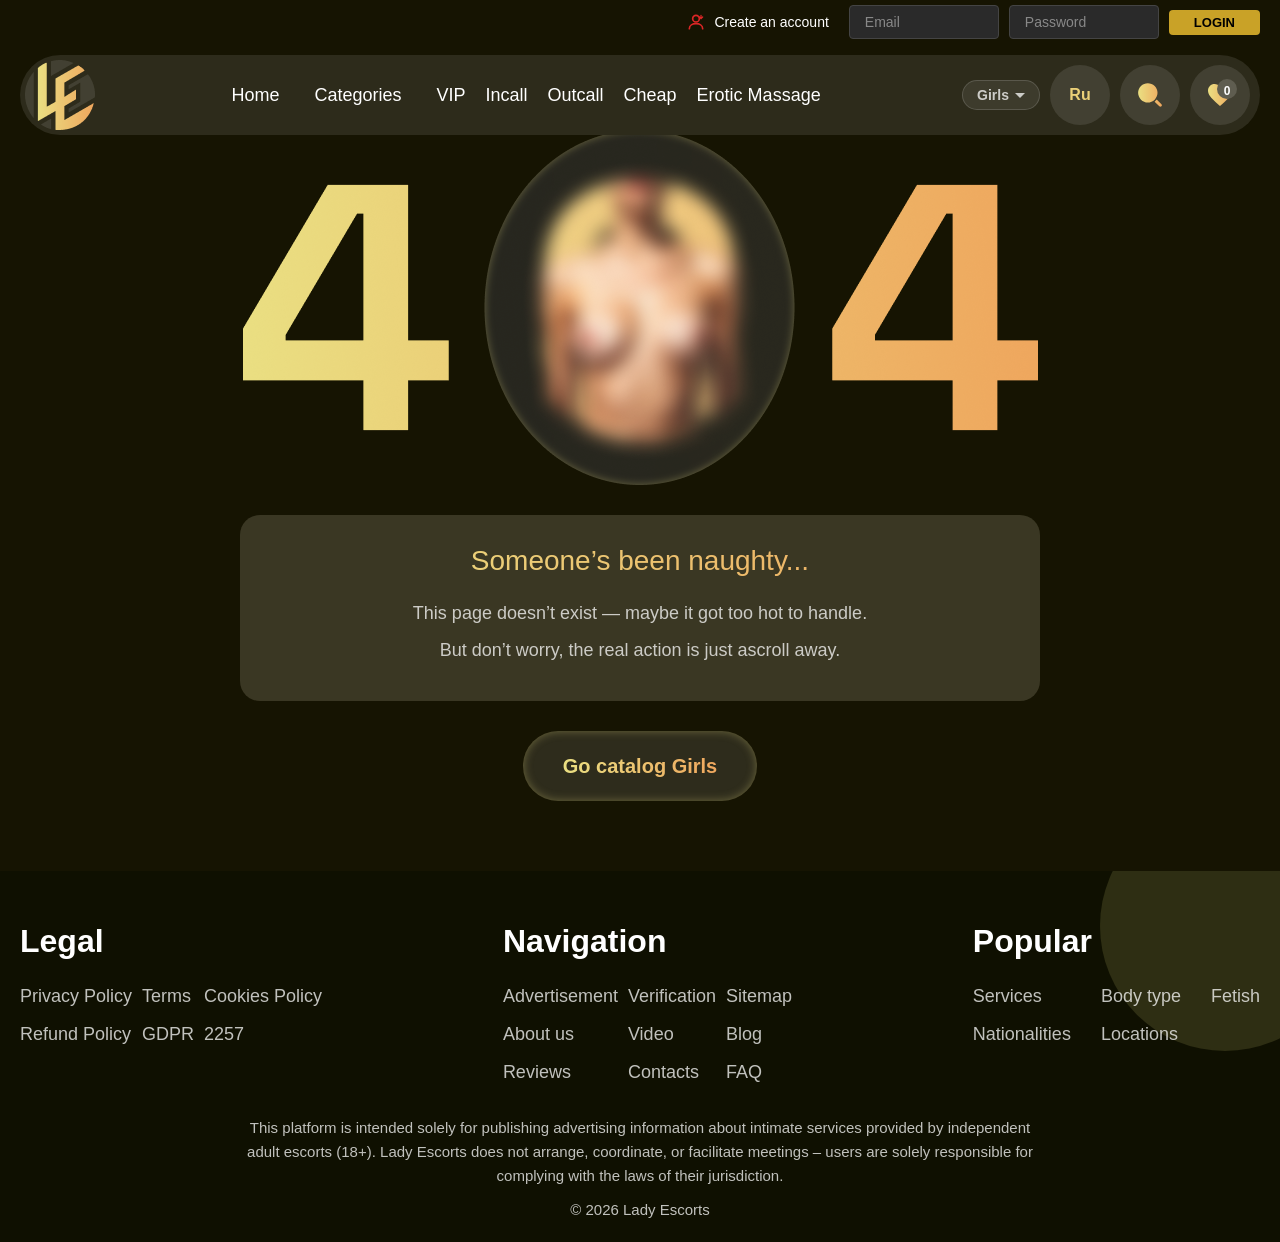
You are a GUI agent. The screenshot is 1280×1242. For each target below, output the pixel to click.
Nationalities (1022, 1034)
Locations (1139, 1034)
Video (651, 1034)
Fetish (1235, 996)
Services (1007, 996)
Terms (166, 996)
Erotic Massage (759, 95)
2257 (224, 1034)
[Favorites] (1220, 95)
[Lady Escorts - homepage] (60, 95)
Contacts (663, 1072)
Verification (672, 996)
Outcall (576, 95)
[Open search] (1150, 95)
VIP (450, 95)
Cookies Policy (263, 996)
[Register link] (757, 22)
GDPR (168, 1034)
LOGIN (1214, 22)
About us (538, 1034)
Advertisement (560, 996)
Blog (744, 1034)
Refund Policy (75, 1034)
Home (255, 95)
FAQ (744, 1072)
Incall (507, 95)
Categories (357, 95)
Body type (1141, 996)
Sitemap (759, 996)
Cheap (650, 95)
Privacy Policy (76, 996)
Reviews (537, 1072)
